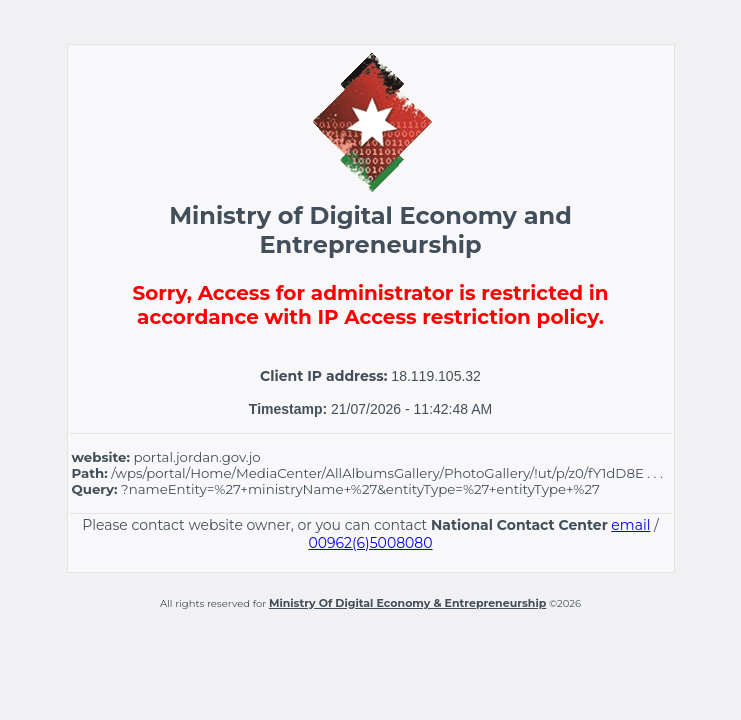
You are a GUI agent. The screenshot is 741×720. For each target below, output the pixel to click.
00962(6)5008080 (370, 543)
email (630, 525)
